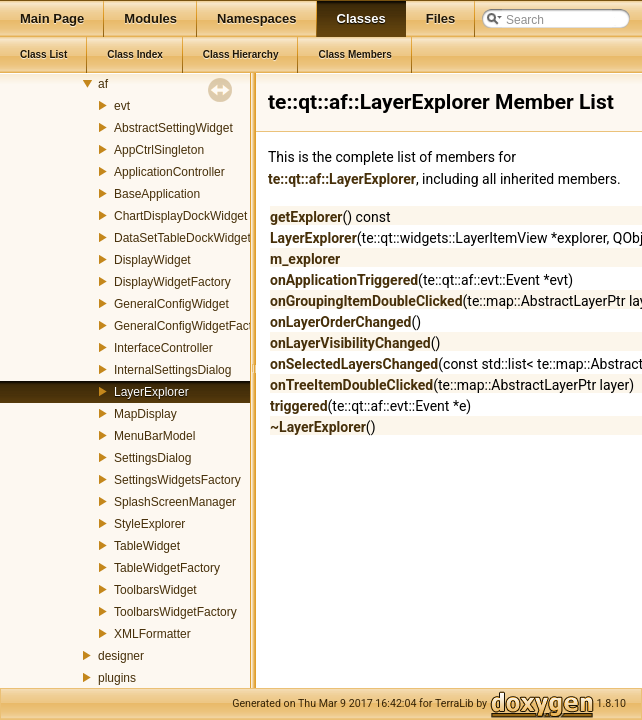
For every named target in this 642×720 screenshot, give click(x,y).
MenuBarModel (154, 436)
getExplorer (306, 217)
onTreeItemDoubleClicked (351, 385)
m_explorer (305, 259)
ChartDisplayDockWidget (180, 216)
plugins (117, 678)
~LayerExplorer (318, 427)
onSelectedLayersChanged (354, 364)
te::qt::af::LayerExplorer (342, 179)
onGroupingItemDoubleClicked (366, 301)
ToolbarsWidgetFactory (175, 612)
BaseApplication (157, 194)
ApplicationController (169, 172)
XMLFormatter (152, 634)
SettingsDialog (152, 458)
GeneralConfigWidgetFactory (191, 326)
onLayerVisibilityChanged (350, 343)
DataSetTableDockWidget (182, 238)
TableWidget (147, 546)
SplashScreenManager (175, 502)
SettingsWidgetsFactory (177, 480)
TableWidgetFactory (167, 568)
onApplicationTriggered (344, 280)
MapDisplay (145, 414)
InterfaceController (163, 348)
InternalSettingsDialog (172, 370)
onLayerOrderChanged (340, 322)
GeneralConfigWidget (171, 304)
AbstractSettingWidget (173, 128)
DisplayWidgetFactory (172, 282)
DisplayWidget (152, 260)
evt (122, 106)
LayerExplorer (151, 392)
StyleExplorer (149, 524)
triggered (299, 406)
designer (121, 656)
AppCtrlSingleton (159, 150)
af (103, 84)
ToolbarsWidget (155, 590)
